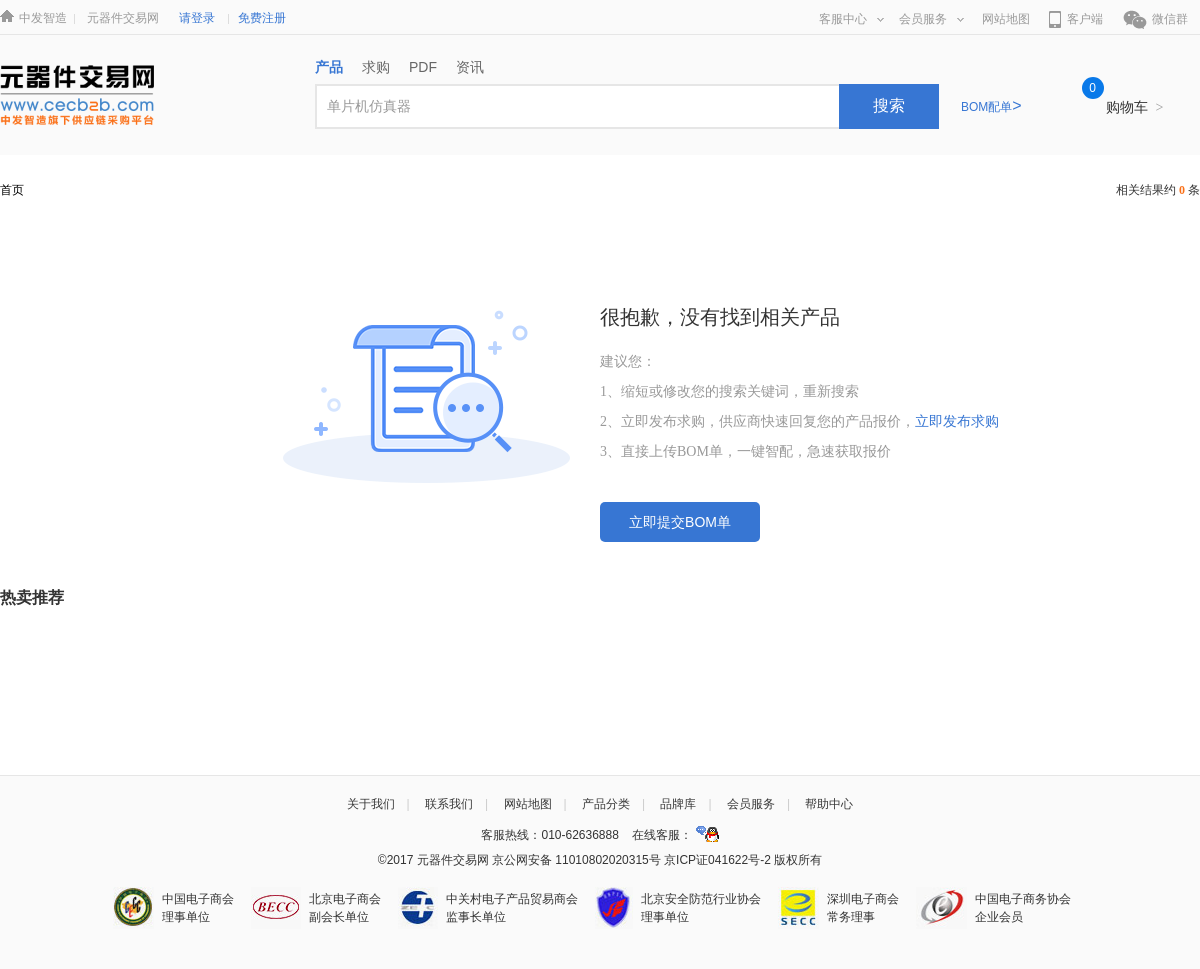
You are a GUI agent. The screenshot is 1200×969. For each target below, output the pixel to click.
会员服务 (931, 19)
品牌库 (678, 804)
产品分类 (606, 804)
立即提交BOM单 (680, 522)
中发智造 (43, 18)
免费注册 (262, 18)
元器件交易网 (123, 18)
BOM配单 (991, 107)
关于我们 (371, 804)
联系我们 (449, 804)
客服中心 (851, 19)
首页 (12, 190)
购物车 (1135, 107)
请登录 (197, 18)
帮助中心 (829, 804)
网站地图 (1006, 19)
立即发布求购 (957, 421)
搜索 (889, 105)
